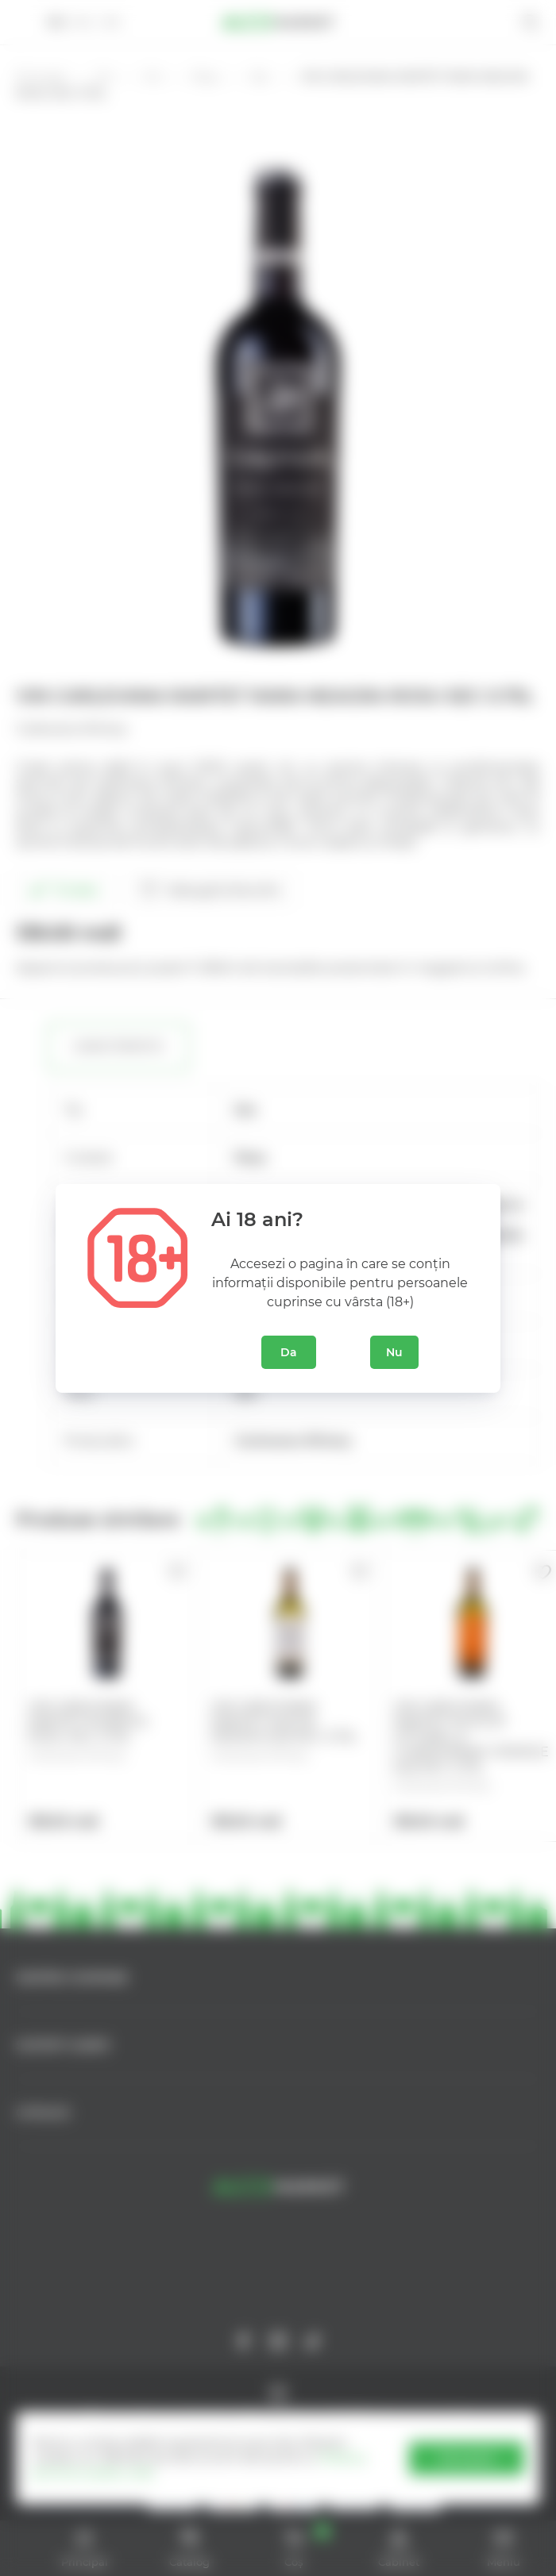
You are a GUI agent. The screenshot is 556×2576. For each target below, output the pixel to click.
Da (288, 1352)
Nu (394, 1352)
